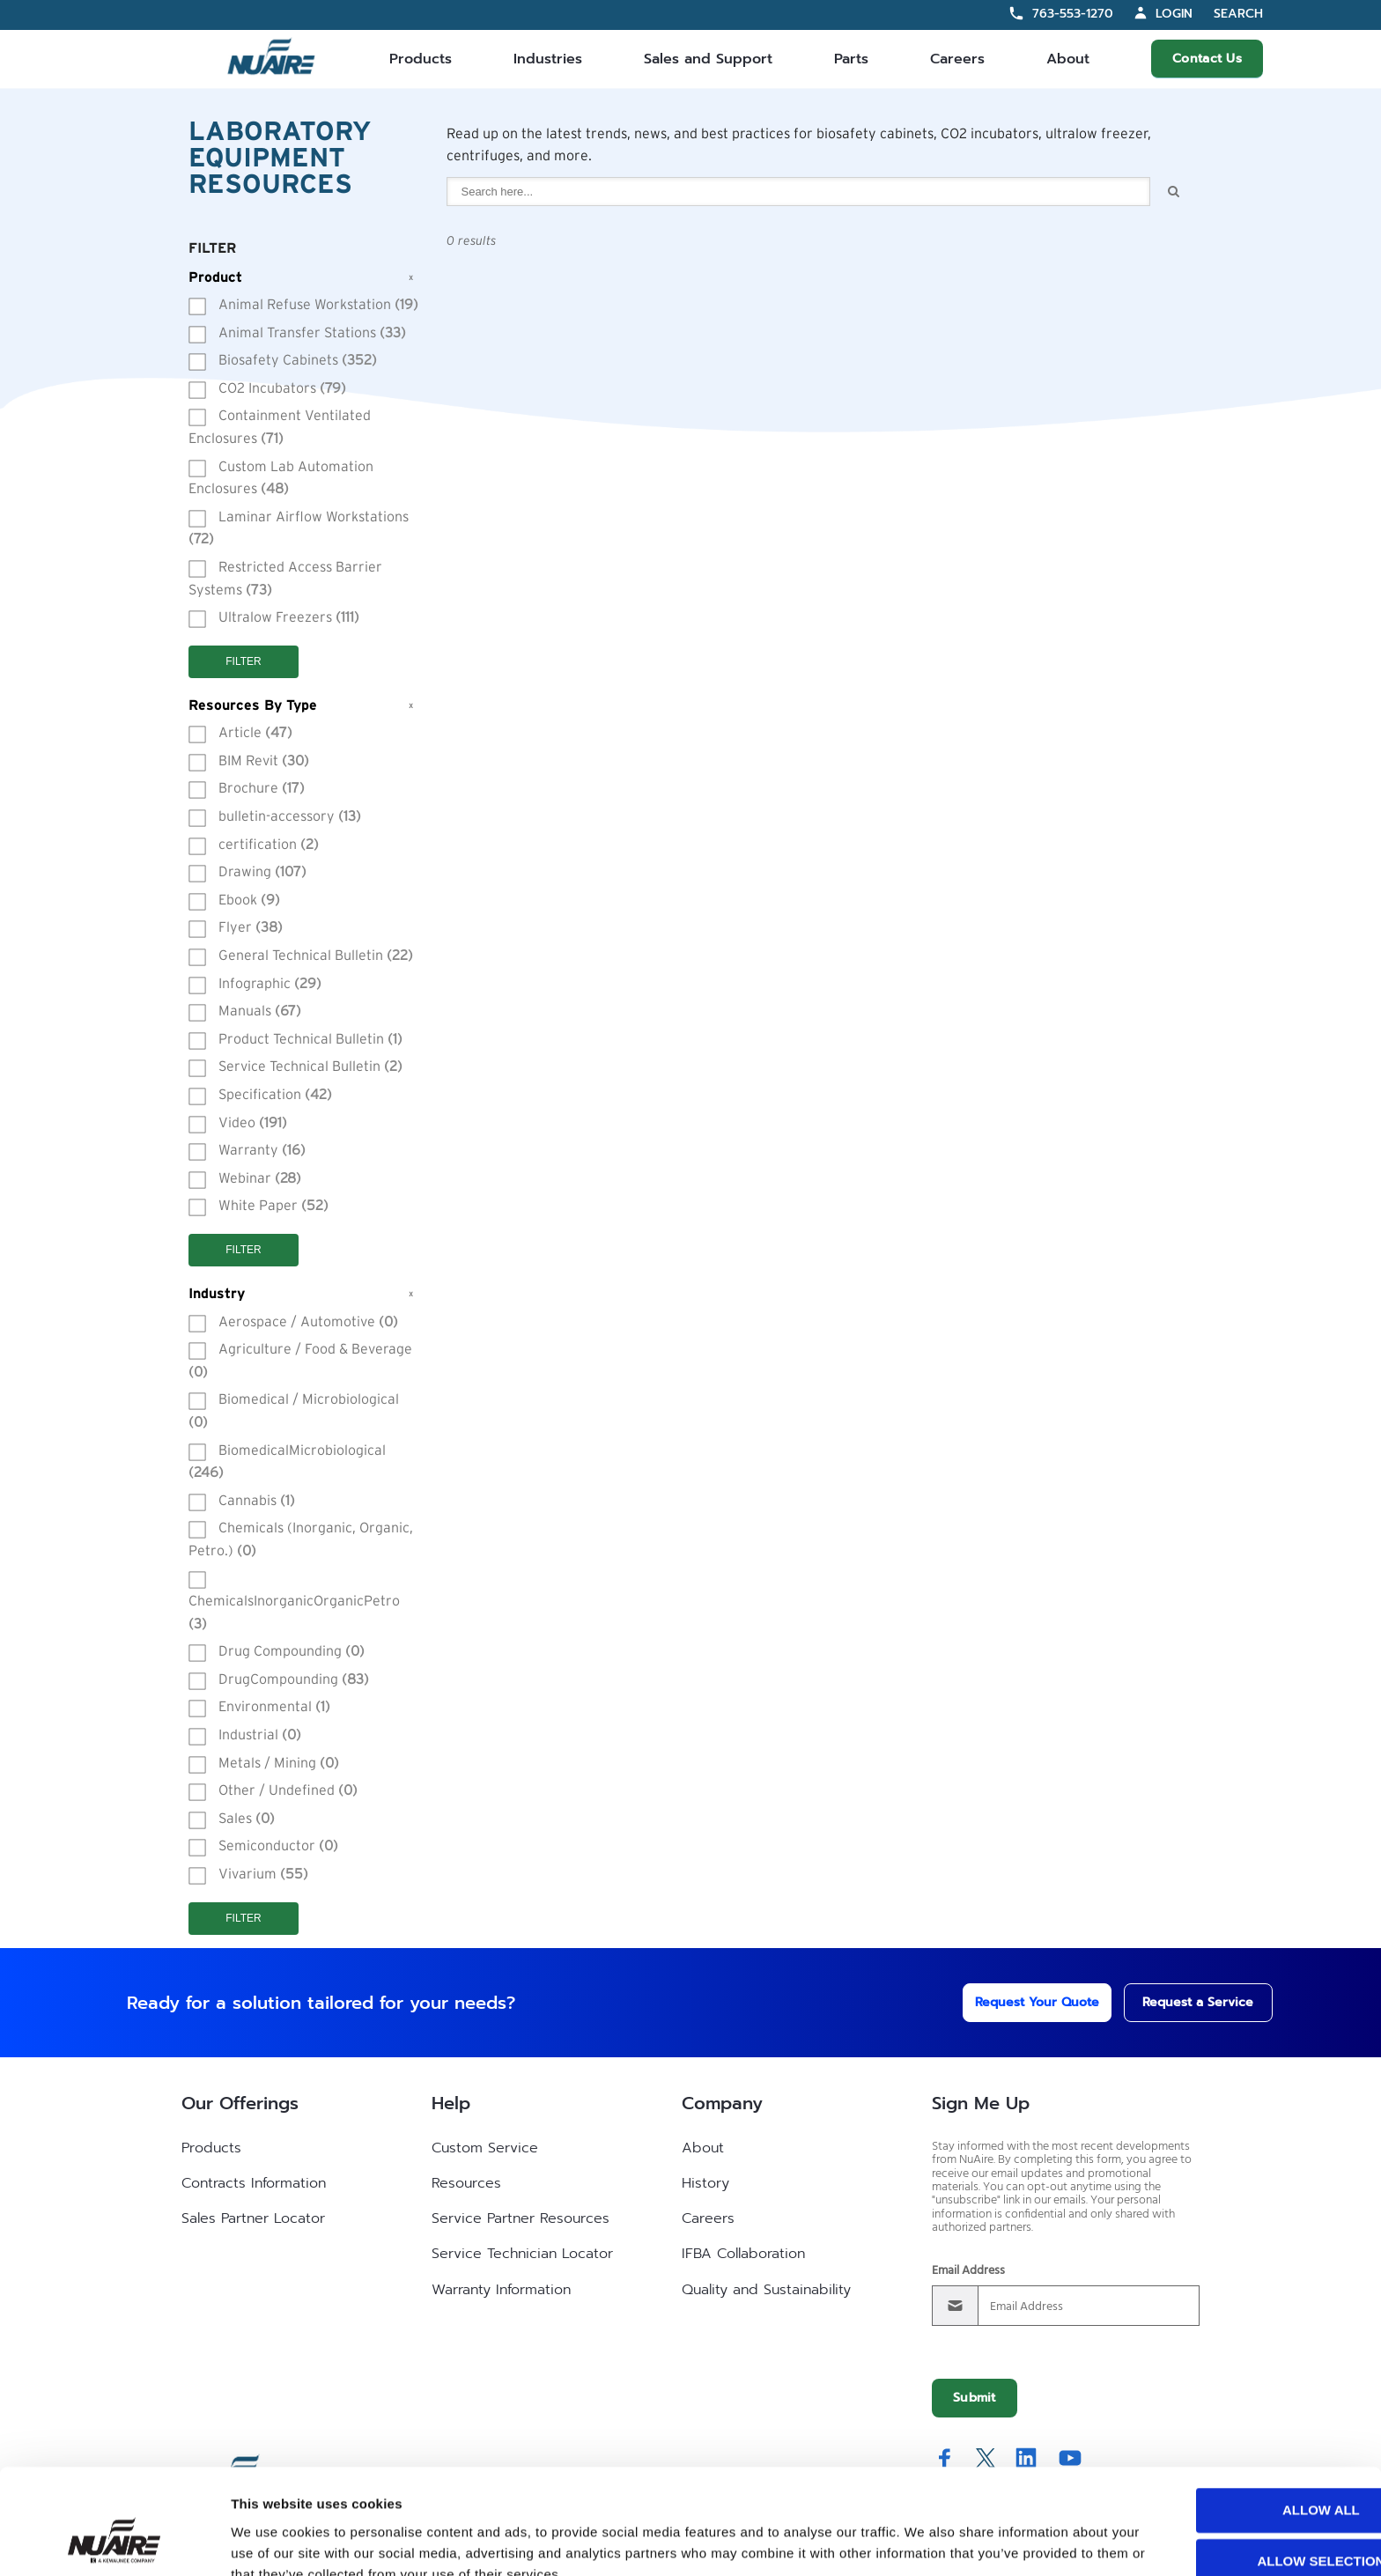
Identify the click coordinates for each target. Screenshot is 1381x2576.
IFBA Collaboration (743, 2253)
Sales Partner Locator (253, 2218)
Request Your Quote (1013, 2002)
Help (451, 2103)
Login (1174, 13)
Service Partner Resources (520, 2218)
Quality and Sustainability (766, 2289)
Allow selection (1234, 2471)
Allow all (1234, 2420)
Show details (924, 2541)
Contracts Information (253, 2183)
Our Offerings (240, 2103)
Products (420, 59)
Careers (957, 59)
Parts (851, 59)
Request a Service (1180, 2002)
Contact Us (1207, 58)
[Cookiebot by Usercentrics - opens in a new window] (114, 2541)
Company (722, 2103)
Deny (1233, 2522)
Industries (547, 59)
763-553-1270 (1072, 13)
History (705, 2183)
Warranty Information (501, 2289)
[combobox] (799, 191)
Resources (466, 2183)
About (1067, 59)
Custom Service (485, 2148)
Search (1238, 14)
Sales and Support (708, 59)
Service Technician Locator (522, 2253)
